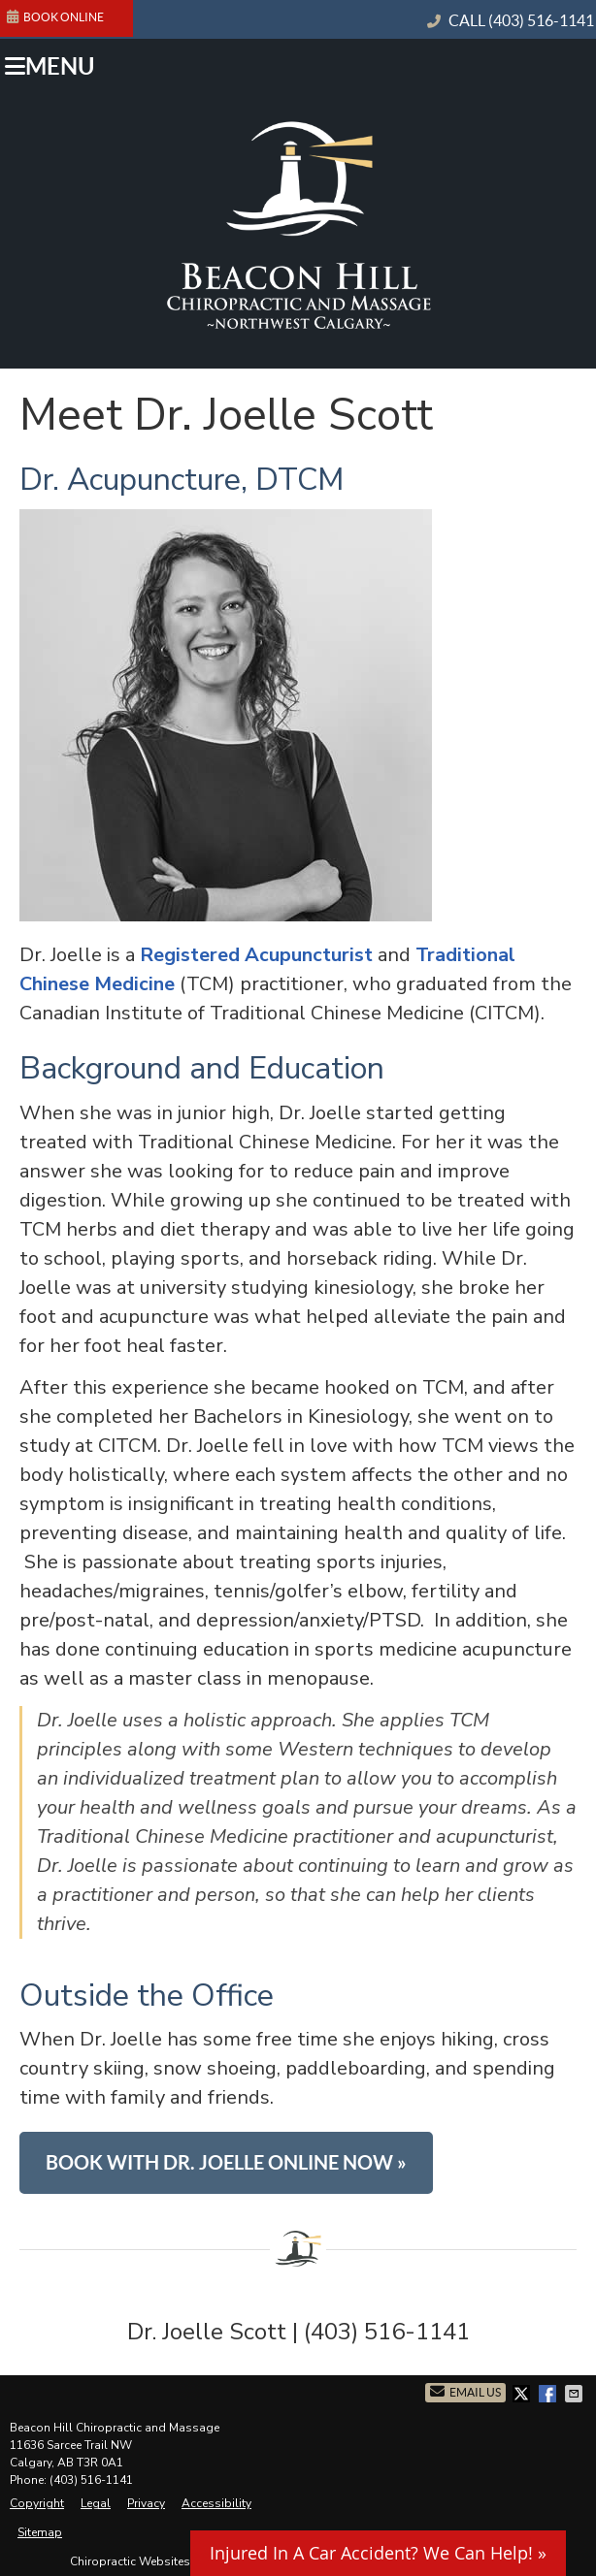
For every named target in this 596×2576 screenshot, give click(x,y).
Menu (49, 66)
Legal (96, 2503)
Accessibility (216, 2503)
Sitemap (39, 2532)
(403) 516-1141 (541, 20)
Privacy (146, 2503)
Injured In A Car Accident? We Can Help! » (378, 2552)
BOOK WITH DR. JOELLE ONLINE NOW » (226, 2162)
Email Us (465, 2391)
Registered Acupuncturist (256, 955)
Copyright (37, 2503)
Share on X (523, 2393)
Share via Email (575, 2393)
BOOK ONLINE (55, 16)
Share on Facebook (549, 2393)
